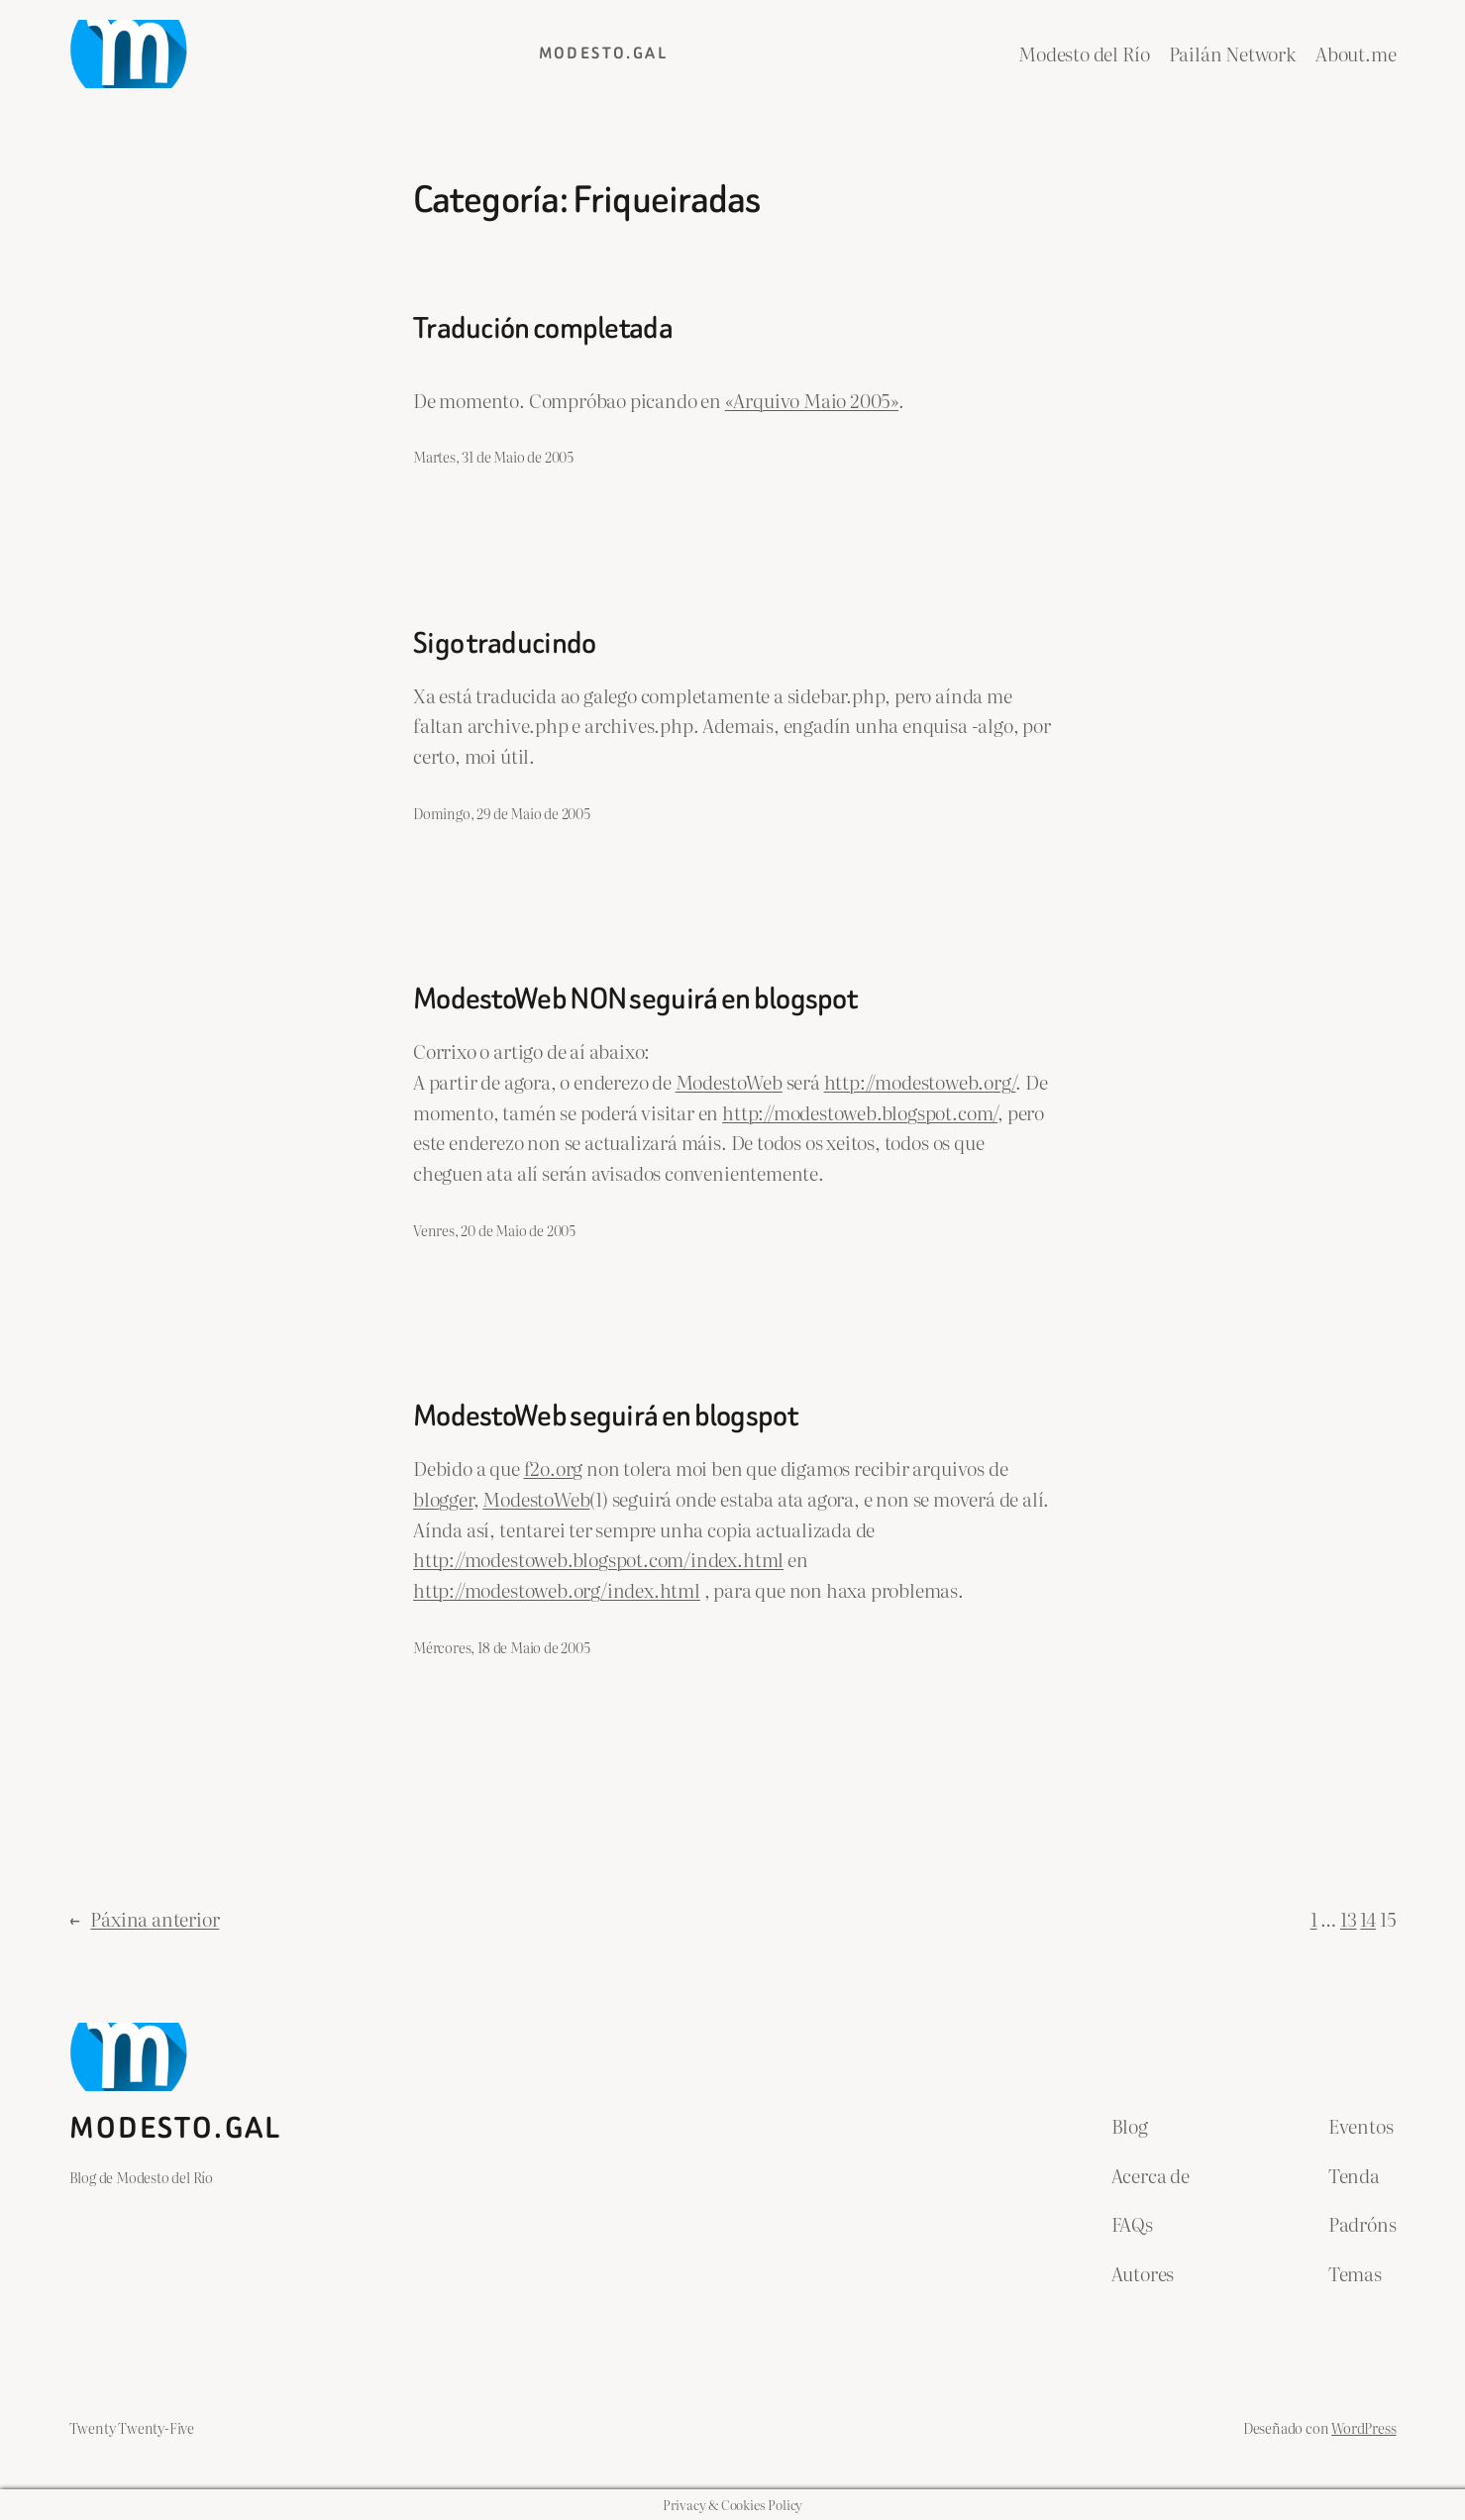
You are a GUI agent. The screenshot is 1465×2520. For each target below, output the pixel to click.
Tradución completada (543, 329)
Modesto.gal (603, 53)
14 (1368, 1918)
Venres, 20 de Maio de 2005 (494, 1229)
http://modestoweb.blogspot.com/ (859, 1112)
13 (1348, 1918)
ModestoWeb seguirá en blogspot (605, 1416)
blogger (443, 1498)
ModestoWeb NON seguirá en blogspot (635, 999)
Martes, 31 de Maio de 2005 (493, 456)
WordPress (1363, 2427)
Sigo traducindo (504, 644)
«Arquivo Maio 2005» (811, 399)
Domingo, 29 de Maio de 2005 (501, 812)
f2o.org (553, 1467)
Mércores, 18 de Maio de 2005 (501, 1646)
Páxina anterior (144, 1919)
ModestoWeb (729, 1081)
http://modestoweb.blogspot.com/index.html (598, 1558)
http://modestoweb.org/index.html (556, 1589)
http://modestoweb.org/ (920, 1081)
